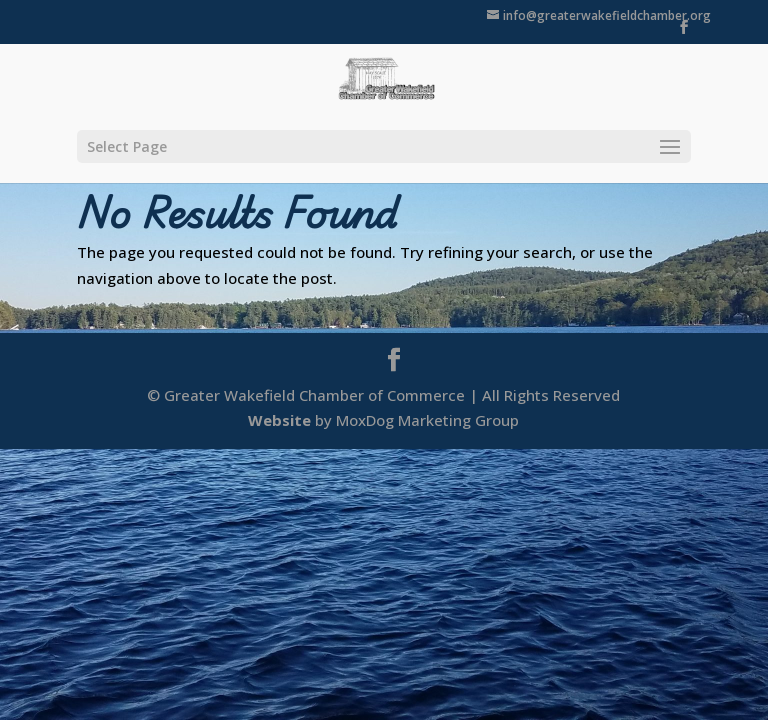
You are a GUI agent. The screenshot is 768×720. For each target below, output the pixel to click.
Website (279, 420)
